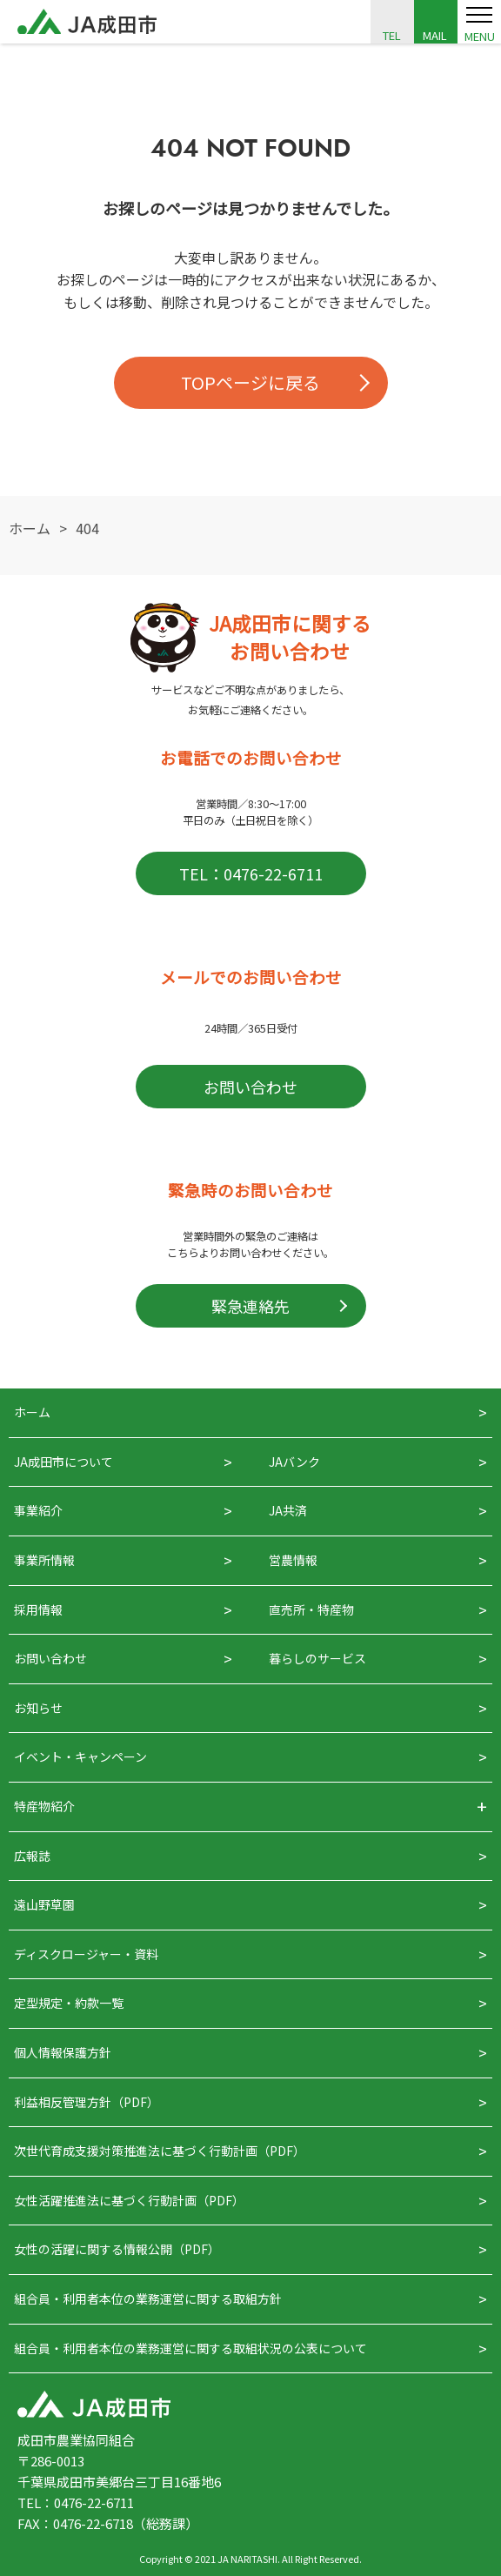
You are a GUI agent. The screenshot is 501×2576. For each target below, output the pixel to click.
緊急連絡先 (250, 1306)
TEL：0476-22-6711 (251, 873)
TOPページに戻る (250, 382)
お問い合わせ (250, 1086)
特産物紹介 (44, 1806)
